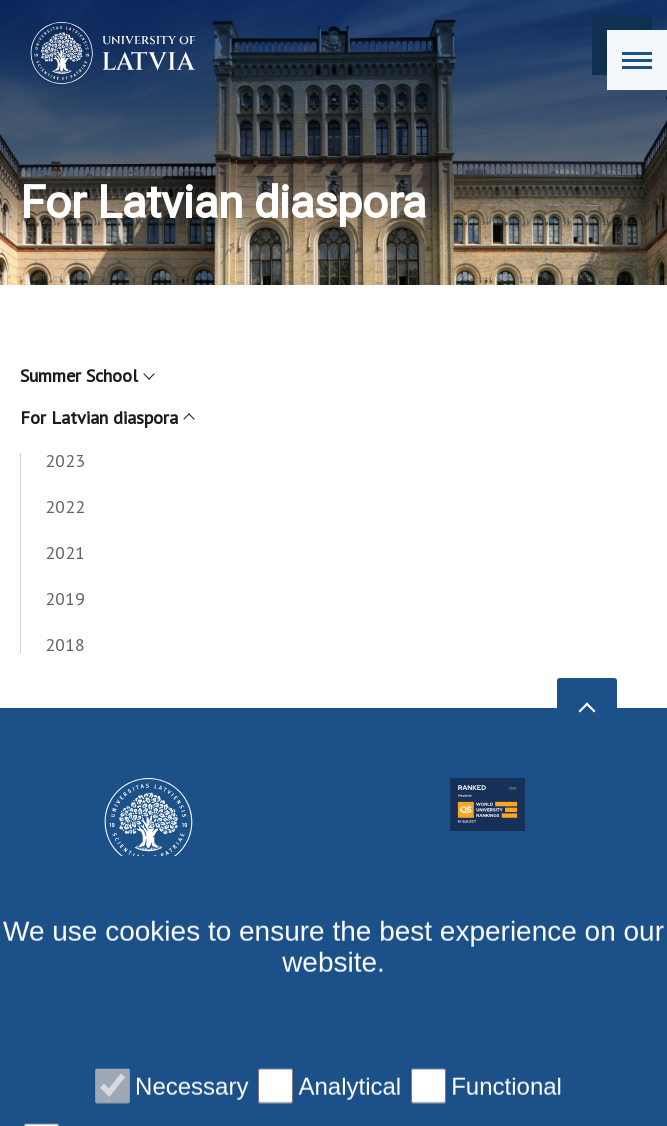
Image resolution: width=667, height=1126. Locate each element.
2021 (65, 552)
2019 (65, 598)
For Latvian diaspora (106, 417)
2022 (65, 506)
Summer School (86, 375)
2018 (65, 644)
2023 (65, 460)
